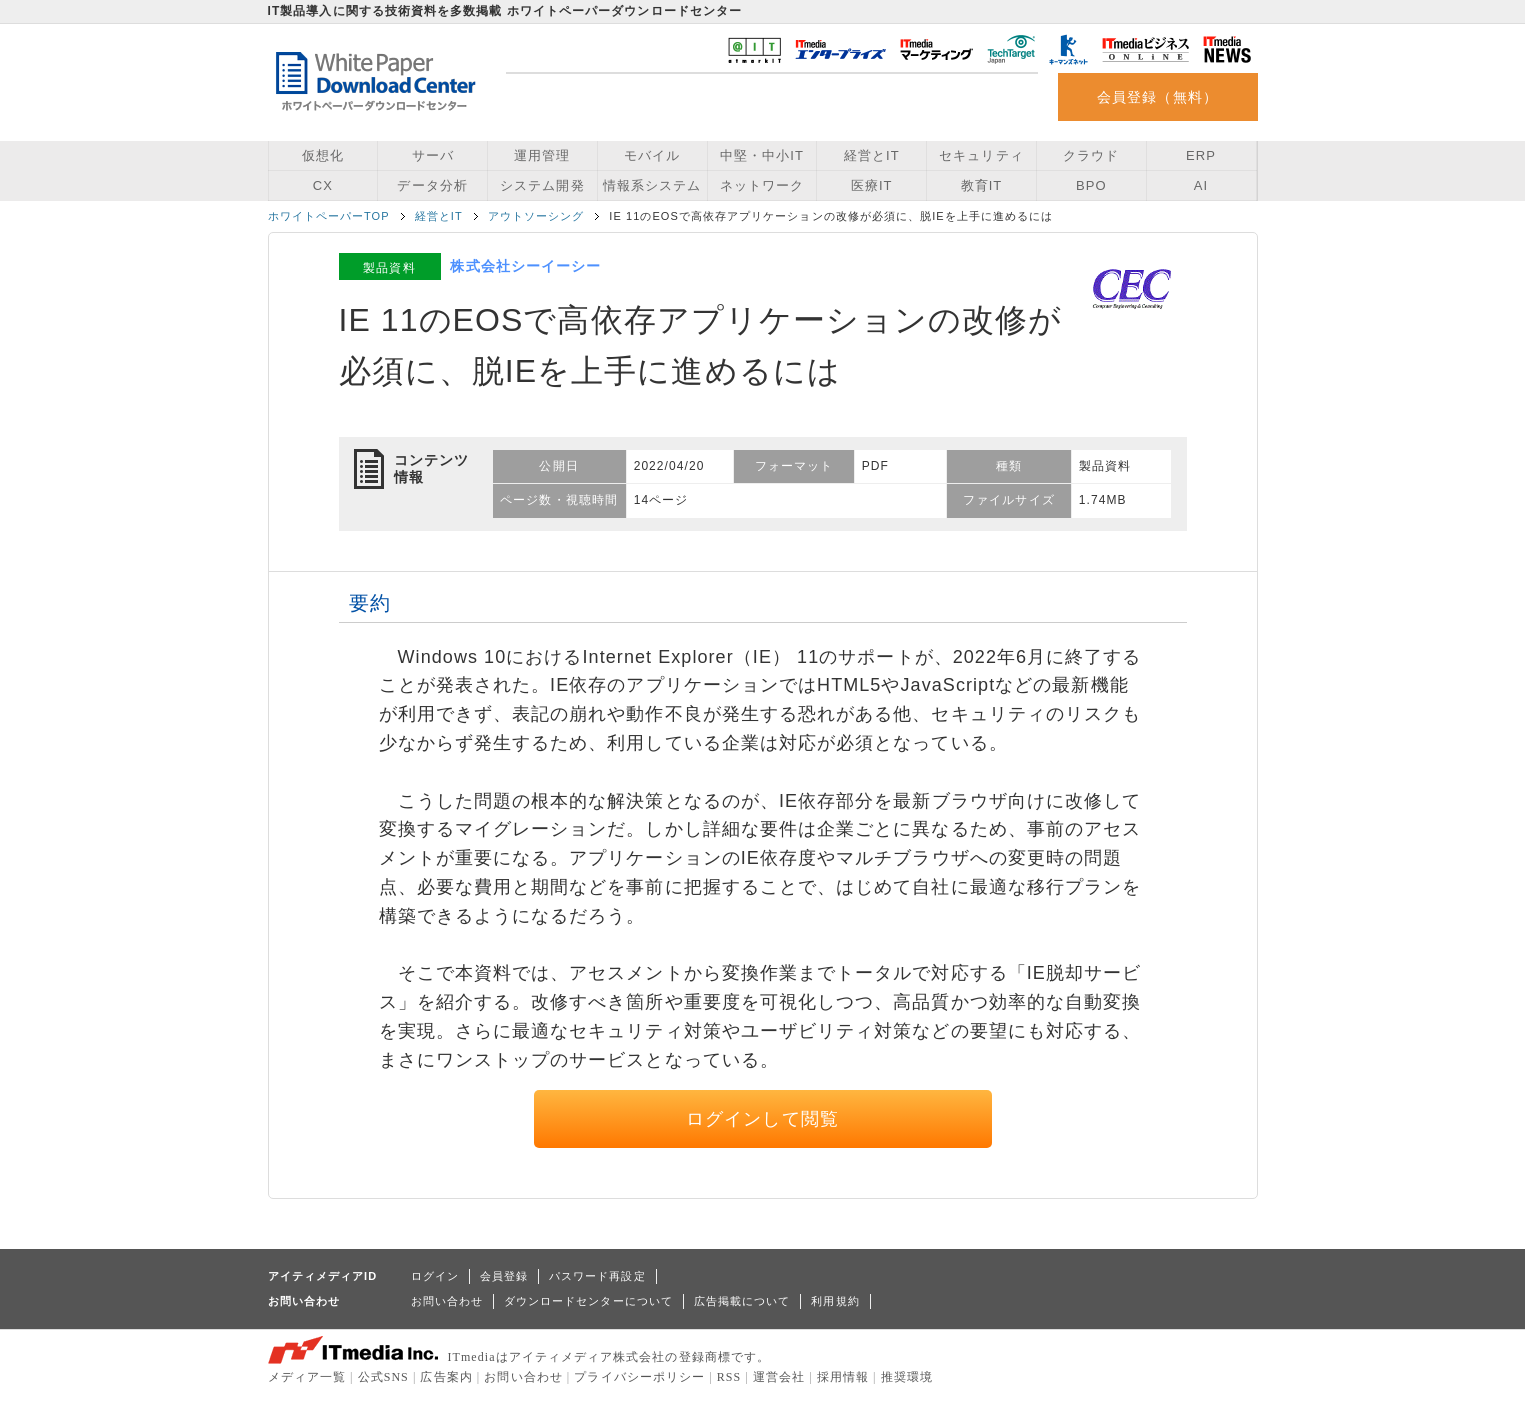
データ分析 (432, 185)
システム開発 (542, 185)
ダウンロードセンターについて (588, 1301)
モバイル (652, 155)
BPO (1091, 185)
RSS (729, 1377)
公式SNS (383, 1377)
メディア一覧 (307, 1377)
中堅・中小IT (762, 155)
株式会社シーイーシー (525, 266)
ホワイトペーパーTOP (329, 216)
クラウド (1091, 155)
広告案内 (446, 1377)
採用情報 (843, 1377)
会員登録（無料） (1157, 97)
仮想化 (323, 155)
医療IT (872, 185)
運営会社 (779, 1377)
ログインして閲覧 (762, 1119)
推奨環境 (907, 1377)
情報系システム (652, 185)
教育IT (982, 185)
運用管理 (542, 155)
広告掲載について (742, 1301)
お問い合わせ (447, 1301)
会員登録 (504, 1276)
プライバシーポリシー (639, 1377)
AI (1201, 185)
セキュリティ (981, 155)
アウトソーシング (536, 216)
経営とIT (872, 155)
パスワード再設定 (597, 1276)
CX (323, 185)
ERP (1201, 155)
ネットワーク (762, 185)
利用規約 (835, 1301)
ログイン (435, 1276)
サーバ (433, 155)
